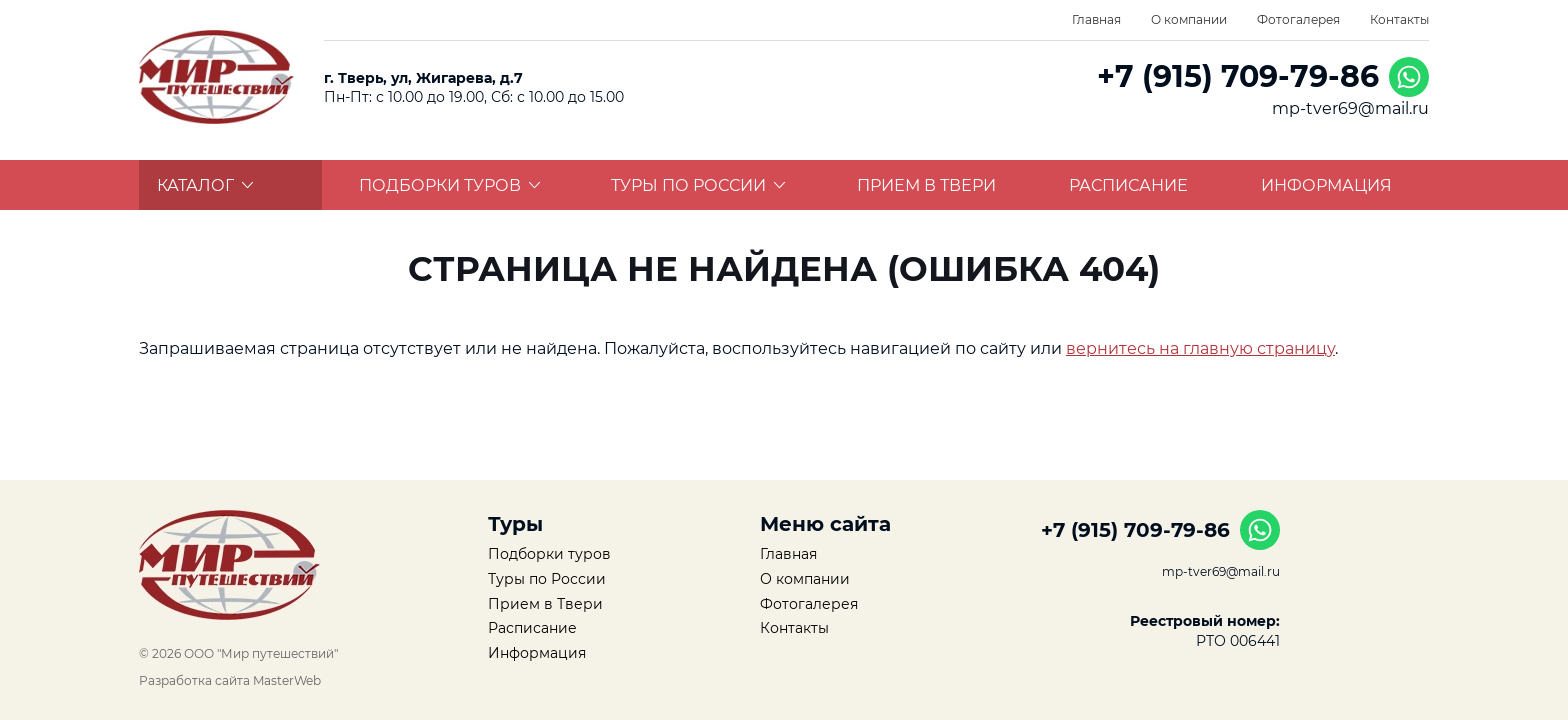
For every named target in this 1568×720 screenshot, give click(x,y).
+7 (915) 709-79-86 (1238, 76)
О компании (1189, 19)
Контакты (1399, 19)
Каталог (205, 185)
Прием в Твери (926, 185)
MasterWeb (287, 680)
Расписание (1128, 185)
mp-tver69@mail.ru (1350, 108)
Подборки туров (450, 185)
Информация (1326, 185)
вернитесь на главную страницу (1200, 348)
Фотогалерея (1298, 19)
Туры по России (698, 185)
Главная (1096, 19)
